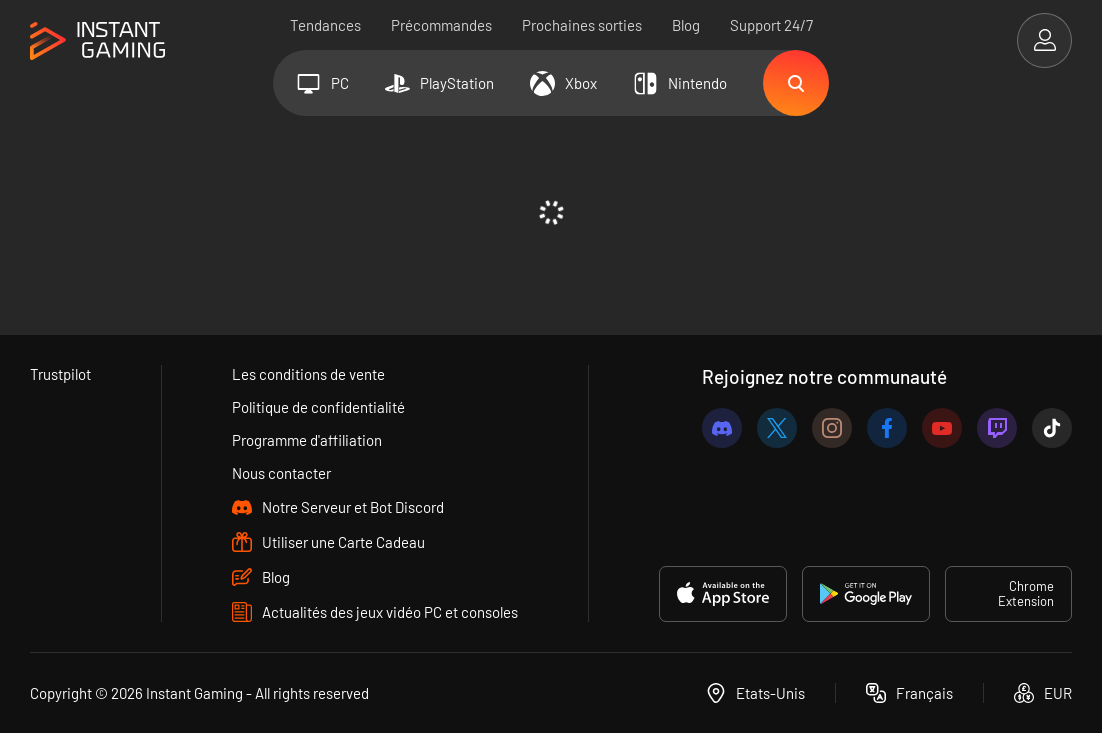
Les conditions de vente (308, 374)
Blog (686, 25)
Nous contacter (281, 473)
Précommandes (441, 25)
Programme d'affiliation (307, 440)
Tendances (325, 25)
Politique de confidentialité (318, 407)
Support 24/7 (771, 25)
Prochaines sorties (582, 25)
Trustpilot (60, 374)
